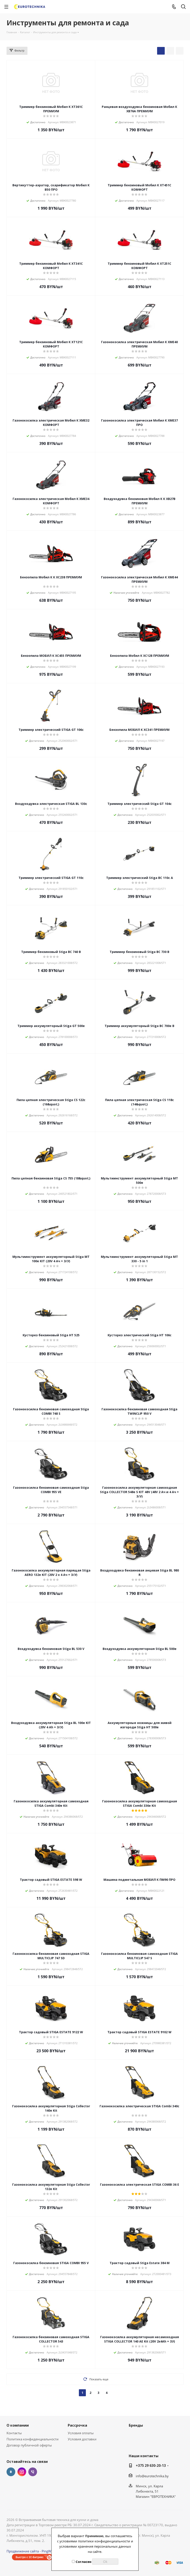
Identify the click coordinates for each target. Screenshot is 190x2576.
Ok (105, 2561)
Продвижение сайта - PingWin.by (33, 2551)
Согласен (81, 2561)
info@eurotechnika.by (152, 2476)
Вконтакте (11, 2471)
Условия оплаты (81, 2433)
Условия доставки (82, 2439)
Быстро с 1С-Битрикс (30, 2557)
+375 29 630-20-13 (151, 2465)
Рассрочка (77, 2425)
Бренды (136, 2425)
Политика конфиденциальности (33, 2439)
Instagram (21, 2471)
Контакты (14, 2433)
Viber (32, 2471)
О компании (18, 2425)
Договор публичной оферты (29, 2445)
